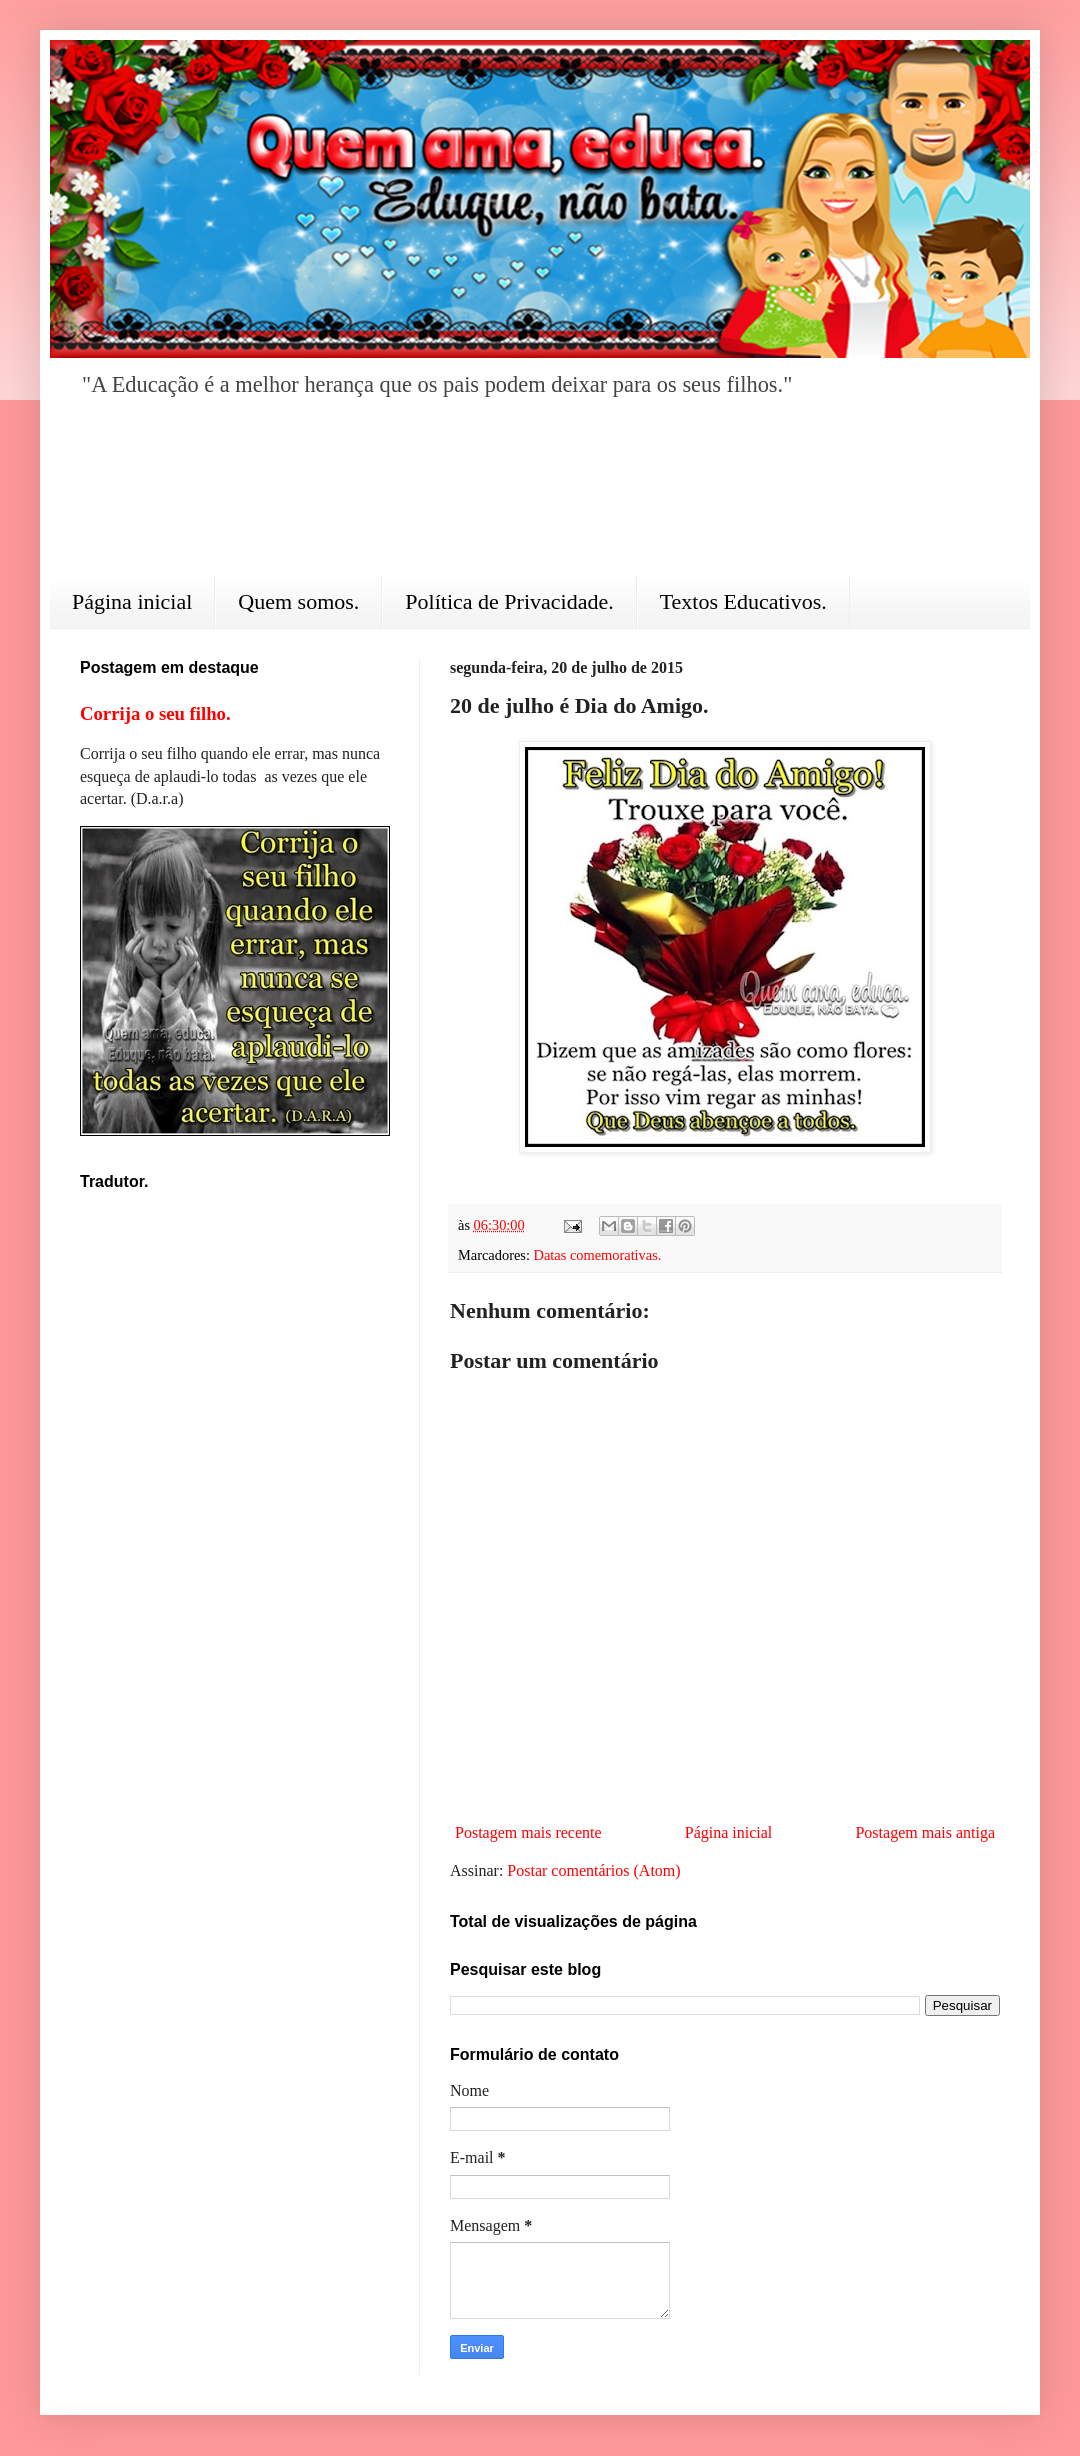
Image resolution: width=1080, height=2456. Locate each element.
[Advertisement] (540, 501)
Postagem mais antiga (925, 1832)
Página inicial (132, 601)
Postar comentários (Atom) (593, 1870)
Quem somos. (298, 601)
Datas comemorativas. (598, 1255)
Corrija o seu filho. (155, 713)
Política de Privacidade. (509, 601)
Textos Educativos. (743, 601)
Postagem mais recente (528, 1832)
